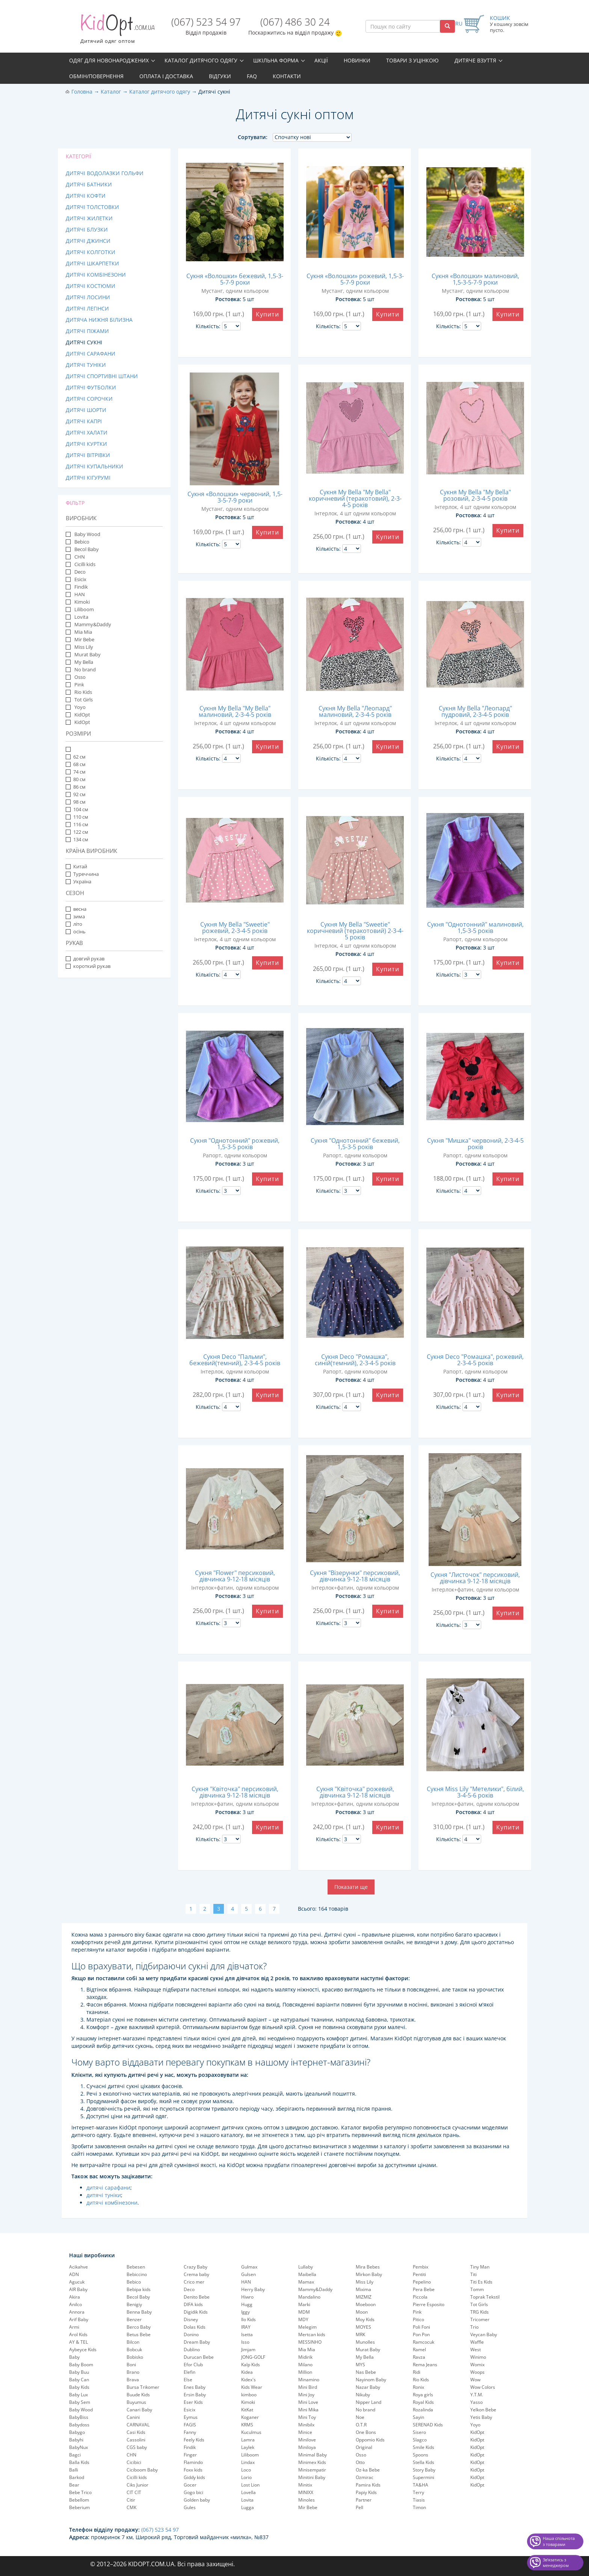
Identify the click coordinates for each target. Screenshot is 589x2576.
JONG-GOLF (253, 2357)
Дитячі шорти (86, 409)
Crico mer (194, 2282)
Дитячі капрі (84, 421)
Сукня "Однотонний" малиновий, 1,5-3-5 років (475, 927)
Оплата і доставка (166, 76)
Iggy (245, 2312)
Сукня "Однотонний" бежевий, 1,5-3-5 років (355, 1143)
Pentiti (419, 2274)
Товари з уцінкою (412, 60)
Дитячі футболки (91, 387)
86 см (76, 786)
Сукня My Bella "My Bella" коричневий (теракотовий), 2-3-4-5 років (355, 498)
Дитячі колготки (90, 252)
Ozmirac (364, 2477)
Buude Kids (138, 2394)
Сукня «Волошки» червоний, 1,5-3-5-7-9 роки (234, 497)
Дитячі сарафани (90, 353)
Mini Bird (307, 2387)
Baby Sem (79, 2402)
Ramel (419, 2349)
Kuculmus (251, 2432)
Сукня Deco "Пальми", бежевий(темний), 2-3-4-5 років (234, 1359)
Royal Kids (423, 2402)
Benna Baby (139, 2312)
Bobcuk (134, 2349)
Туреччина (82, 874)
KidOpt (81, 714)
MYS (360, 2364)
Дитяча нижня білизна (99, 319)
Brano (133, 2372)
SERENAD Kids (428, 2425)
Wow (475, 2379)
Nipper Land (368, 2402)
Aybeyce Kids (83, 2349)
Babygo (77, 2432)
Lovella (248, 2492)
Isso (245, 2342)
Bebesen (136, 2267)
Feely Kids (194, 2440)
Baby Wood (86, 534)
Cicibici (134, 2462)
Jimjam (248, 2349)
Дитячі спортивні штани (102, 376)
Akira (74, 2297)
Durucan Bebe (199, 2357)
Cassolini (136, 2440)
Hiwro (247, 2297)
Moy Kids (365, 2319)
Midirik (305, 2357)
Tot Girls (83, 699)
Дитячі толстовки (92, 207)
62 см (76, 756)
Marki (304, 2304)
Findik (80, 586)
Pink (78, 684)
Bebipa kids (139, 2289)
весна (76, 909)
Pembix (420, 2267)
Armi (74, 2327)
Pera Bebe (424, 2289)
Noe (360, 2417)
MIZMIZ (364, 2297)
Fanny (190, 2432)
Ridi (416, 2372)
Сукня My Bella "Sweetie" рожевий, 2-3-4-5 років (235, 927)
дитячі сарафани (108, 2187)
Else (188, 2379)
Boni (131, 2364)
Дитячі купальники (94, 466)
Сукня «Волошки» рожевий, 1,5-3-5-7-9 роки (355, 279)
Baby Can (79, 2379)
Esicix (79, 579)
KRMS (247, 2425)
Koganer (250, 2417)
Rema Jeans (425, 2364)
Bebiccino (137, 2274)
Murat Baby (87, 654)
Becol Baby (86, 549)
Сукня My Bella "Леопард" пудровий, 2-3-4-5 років (475, 711)
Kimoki (81, 601)
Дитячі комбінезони (96, 274)
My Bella (83, 662)
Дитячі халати (86, 432)
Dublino (192, 2349)
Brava (133, 2379)
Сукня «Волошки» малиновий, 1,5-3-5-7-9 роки (475, 279)
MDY (303, 2319)
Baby (74, 2357)
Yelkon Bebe (483, 2409)
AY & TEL (78, 2342)
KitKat (247, 2409)
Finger (190, 2455)
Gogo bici (193, 2492)
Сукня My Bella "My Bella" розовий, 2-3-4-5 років (475, 495)
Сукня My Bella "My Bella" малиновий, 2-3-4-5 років (235, 711)
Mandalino (309, 2297)
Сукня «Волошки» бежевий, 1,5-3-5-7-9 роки (234, 279)
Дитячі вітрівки (88, 455)
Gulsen (248, 2274)
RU (458, 23)
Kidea (247, 2372)
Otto (360, 2462)
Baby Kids (79, 2387)
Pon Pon (421, 2334)
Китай (76, 866)
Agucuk (77, 2282)
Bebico (81, 541)
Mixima (363, 2289)
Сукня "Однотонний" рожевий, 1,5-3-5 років (234, 1143)
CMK (131, 2507)
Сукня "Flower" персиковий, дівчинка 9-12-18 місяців (235, 1576)
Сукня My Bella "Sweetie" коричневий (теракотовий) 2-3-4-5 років (355, 930)
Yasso (476, 2402)
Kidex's (248, 2379)
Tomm (477, 2289)
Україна (78, 881)
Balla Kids (79, 2462)
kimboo (249, 2394)
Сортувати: (252, 137)
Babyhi (76, 2440)
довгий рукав (88, 958)
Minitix (305, 2485)
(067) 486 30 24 (295, 22)
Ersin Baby (195, 2394)
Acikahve (78, 2267)
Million (305, 2372)
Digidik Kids (196, 2312)
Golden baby (197, 2500)
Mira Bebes (368, 2267)
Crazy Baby (195, 2267)
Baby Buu (79, 2372)
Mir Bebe (83, 639)
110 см (77, 816)
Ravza (419, 2357)
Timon (419, 2507)
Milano (305, 2364)
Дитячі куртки (86, 443)
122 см (77, 831)
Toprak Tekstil (485, 2297)
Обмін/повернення (96, 76)
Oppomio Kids (370, 2440)
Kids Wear (251, 2387)
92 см (76, 794)
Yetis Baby (481, 2417)
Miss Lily (83, 647)
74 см (76, 771)
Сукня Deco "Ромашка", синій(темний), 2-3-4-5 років (355, 1359)
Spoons (420, 2455)
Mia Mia (82, 631)
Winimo (478, 2357)
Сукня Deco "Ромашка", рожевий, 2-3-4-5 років (475, 1359)
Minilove (307, 2440)
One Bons (366, 2432)
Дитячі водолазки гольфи (104, 173)
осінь (76, 931)
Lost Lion (250, 2485)
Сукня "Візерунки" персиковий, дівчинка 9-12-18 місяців (355, 1576)
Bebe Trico (80, 2492)
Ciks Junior (137, 2485)
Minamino (308, 2379)
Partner (364, 2500)
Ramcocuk (423, 2342)
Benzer (134, 2319)
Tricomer (479, 2319)
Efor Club (193, 2364)
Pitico (418, 2319)
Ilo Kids (248, 2319)
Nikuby (363, 2394)
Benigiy (134, 2304)
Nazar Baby (368, 2387)
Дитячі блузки (87, 229)
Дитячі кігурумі (88, 477)
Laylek (247, 2447)
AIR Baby (78, 2289)
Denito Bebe (197, 2297)
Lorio (246, 2477)
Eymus (191, 2417)
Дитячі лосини (88, 297)
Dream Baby (197, 2342)
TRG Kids (479, 2312)
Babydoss (79, 2425)
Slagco (420, 2440)
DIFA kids (193, 2304)
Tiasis (419, 2500)
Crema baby (196, 2274)
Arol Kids (78, 2334)
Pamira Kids (368, 2485)
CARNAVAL (138, 2425)
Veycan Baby (483, 2334)
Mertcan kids (311, 2334)
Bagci (75, 2455)
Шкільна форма (276, 60)
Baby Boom (81, 2364)
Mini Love (308, 2402)
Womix (477, 2364)
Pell (359, 2507)
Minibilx (306, 2425)
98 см (76, 801)
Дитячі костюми (90, 285)
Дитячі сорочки (89, 398)
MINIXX (305, 2492)
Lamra (248, 2440)
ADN (74, 2274)
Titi (473, 2274)
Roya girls (423, 2394)
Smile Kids (423, 2447)
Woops (477, 2372)
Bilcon (133, 2342)
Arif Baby (78, 2319)
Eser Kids (193, 2402)
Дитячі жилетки (89, 218)
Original (364, 2447)
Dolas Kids (194, 2327)
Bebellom (79, 2500)
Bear (74, 2485)
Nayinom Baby (371, 2379)
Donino (191, 2334)
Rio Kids (82, 692)
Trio (474, 2327)
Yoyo (79, 707)
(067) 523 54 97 (206, 22)
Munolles (365, 2342)
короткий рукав (91, 966)
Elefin (189, 2372)
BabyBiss (78, 2417)
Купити (267, 314)
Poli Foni (421, 2327)
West (475, 2349)
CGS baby (137, 2447)
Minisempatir (312, 2470)
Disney (191, 2319)
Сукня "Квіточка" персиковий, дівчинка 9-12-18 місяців (235, 1792)
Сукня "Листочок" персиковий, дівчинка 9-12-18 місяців (475, 1577)
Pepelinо (422, 2282)
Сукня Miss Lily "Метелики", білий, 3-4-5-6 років (475, 1792)
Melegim (307, 2327)
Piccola (420, 2297)
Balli (73, 2470)
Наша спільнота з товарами (559, 2541)
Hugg (246, 2304)
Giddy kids (194, 2477)
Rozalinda (423, 2409)
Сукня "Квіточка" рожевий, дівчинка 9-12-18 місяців (355, 1792)
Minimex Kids (312, 2462)
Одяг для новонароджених (109, 60)
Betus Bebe (139, 2334)
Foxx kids (193, 2470)
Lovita (80, 616)
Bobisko (135, 2357)
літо (74, 924)
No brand (84, 669)
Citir (131, 2500)
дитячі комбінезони (111, 2202)
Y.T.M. (476, 2394)
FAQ (252, 76)
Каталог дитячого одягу (201, 60)
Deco (79, 571)
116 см (77, 824)
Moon (362, 2312)
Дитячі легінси (87, 308)
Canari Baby (139, 2409)
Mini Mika (308, 2409)
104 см (77, 809)
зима (75, 916)
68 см (76, 764)
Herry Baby (253, 2289)
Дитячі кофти (86, 195)
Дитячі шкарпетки (92, 263)
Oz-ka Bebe (368, 2470)
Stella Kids (423, 2462)
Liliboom (83, 609)
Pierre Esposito (428, 2304)
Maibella (307, 2274)
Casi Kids (136, 2432)
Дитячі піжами (87, 331)
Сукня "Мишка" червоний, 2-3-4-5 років (475, 1143)
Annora (77, 2312)
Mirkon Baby (369, 2274)
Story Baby (424, 2470)
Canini (133, 2417)
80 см (76, 779)
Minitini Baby (311, 2477)
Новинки (357, 60)
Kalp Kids (250, 2364)
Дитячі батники (89, 184)
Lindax (248, 2462)
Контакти (287, 76)
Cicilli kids (84, 564)
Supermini (423, 2477)
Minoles (306, 2500)
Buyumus (136, 2402)
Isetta (247, 2334)
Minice (305, 2432)
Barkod (76, 2477)
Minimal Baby (312, 2455)
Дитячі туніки (86, 364)
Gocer (190, 2485)
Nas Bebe (366, 2372)
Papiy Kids (366, 2492)
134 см (77, 839)
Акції (321, 60)
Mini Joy (306, 2394)
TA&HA (420, 2485)
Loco (246, 2470)
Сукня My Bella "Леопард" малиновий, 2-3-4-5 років (355, 711)
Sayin (418, 2417)
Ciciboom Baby (142, 2470)
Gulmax (249, 2267)
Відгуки (220, 76)
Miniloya (307, 2447)
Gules (190, 2507)
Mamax (306, 2282)
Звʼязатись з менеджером (556, 2562)
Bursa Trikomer (143, 2387)
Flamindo (193, 2462)
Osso (79, 677)
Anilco (75, 2304)
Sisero (419, 2432)
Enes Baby (194, 2387)
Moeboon (366, 2304)
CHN (79, 556)
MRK (360, 2334)
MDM (304, 2312)
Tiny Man (479, 2267)
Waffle (477, 2342)
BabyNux (78, 2447)
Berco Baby (139, 2327)
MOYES (363, 2327)
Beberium (79, 2507)
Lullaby (305, 2267)
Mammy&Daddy (92, 624)
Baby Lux (78, 2394)
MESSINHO (310, 2342)
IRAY (246, 2327)
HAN (79, 594)
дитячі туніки (103, 2195)
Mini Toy (307, 2417)
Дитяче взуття (475, 60)
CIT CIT (134, 2492)
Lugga (247, 2507)
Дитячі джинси (88, 240)
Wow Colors (482, 2387)
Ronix (418, 2387)
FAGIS (190, 2425)
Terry (418, 2492)
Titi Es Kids (481, 2282)
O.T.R (361, 2425)
